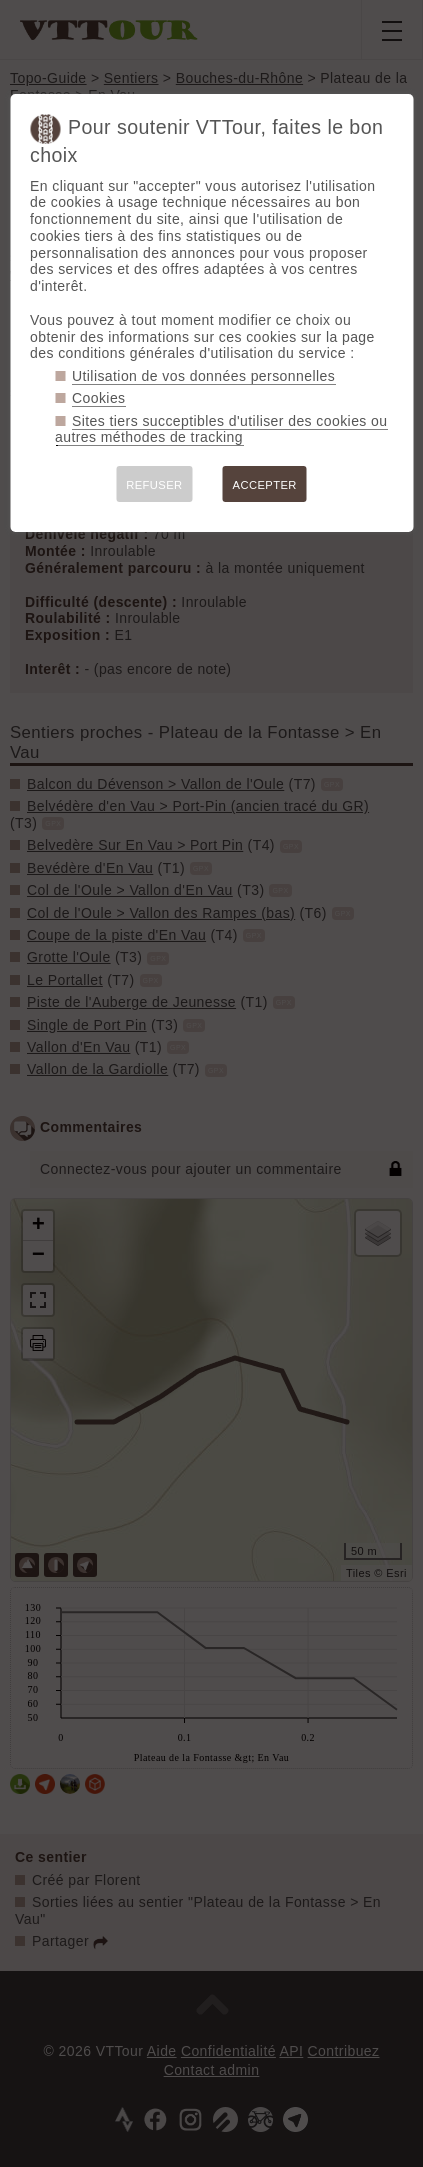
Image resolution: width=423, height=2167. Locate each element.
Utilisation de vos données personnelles (203, 376)
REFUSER (154, 485)
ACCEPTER (265, 485)
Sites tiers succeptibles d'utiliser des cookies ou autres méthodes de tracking (221, 429)
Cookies (99, 398)
